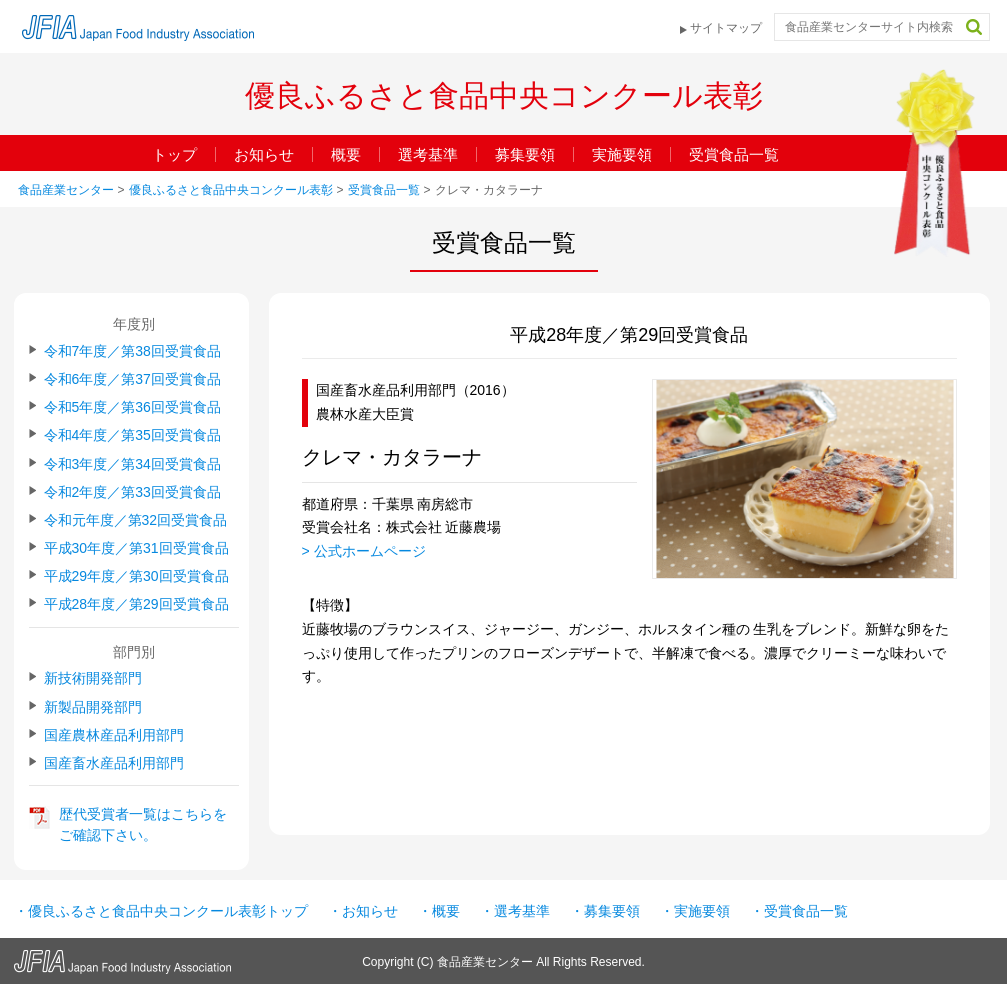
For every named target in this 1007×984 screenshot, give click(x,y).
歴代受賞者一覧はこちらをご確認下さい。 (143, 824)
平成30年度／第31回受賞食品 (136, 548)
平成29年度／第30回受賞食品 (136, 576)
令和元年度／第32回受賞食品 (136, 520)
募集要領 (525, 154)
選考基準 (428, 154)
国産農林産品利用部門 (114, 735)
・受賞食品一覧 (799, 911)
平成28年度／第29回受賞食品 (136, 604)
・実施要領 (695, 911)
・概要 (439, 911)
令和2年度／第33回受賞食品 (132, 492)
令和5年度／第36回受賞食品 (132, 407)
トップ (174, 154)
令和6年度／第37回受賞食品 (132, 379)
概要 (346, 154)
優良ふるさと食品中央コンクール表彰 (231, 190)
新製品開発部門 (93, 707)
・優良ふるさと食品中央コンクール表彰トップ (161, 911)
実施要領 (622, 154)
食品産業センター (66, 190)
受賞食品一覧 (734, 154)
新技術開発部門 (93, 678)
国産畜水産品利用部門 (114, 763)
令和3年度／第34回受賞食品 (132, 464)
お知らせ (264, 154)
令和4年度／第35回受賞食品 (132, 435)
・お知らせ (363, 911)
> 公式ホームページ (364, 551)
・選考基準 (515, 911)
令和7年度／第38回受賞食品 (132, 351)
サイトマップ (726, 28)
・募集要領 (605, 911)
